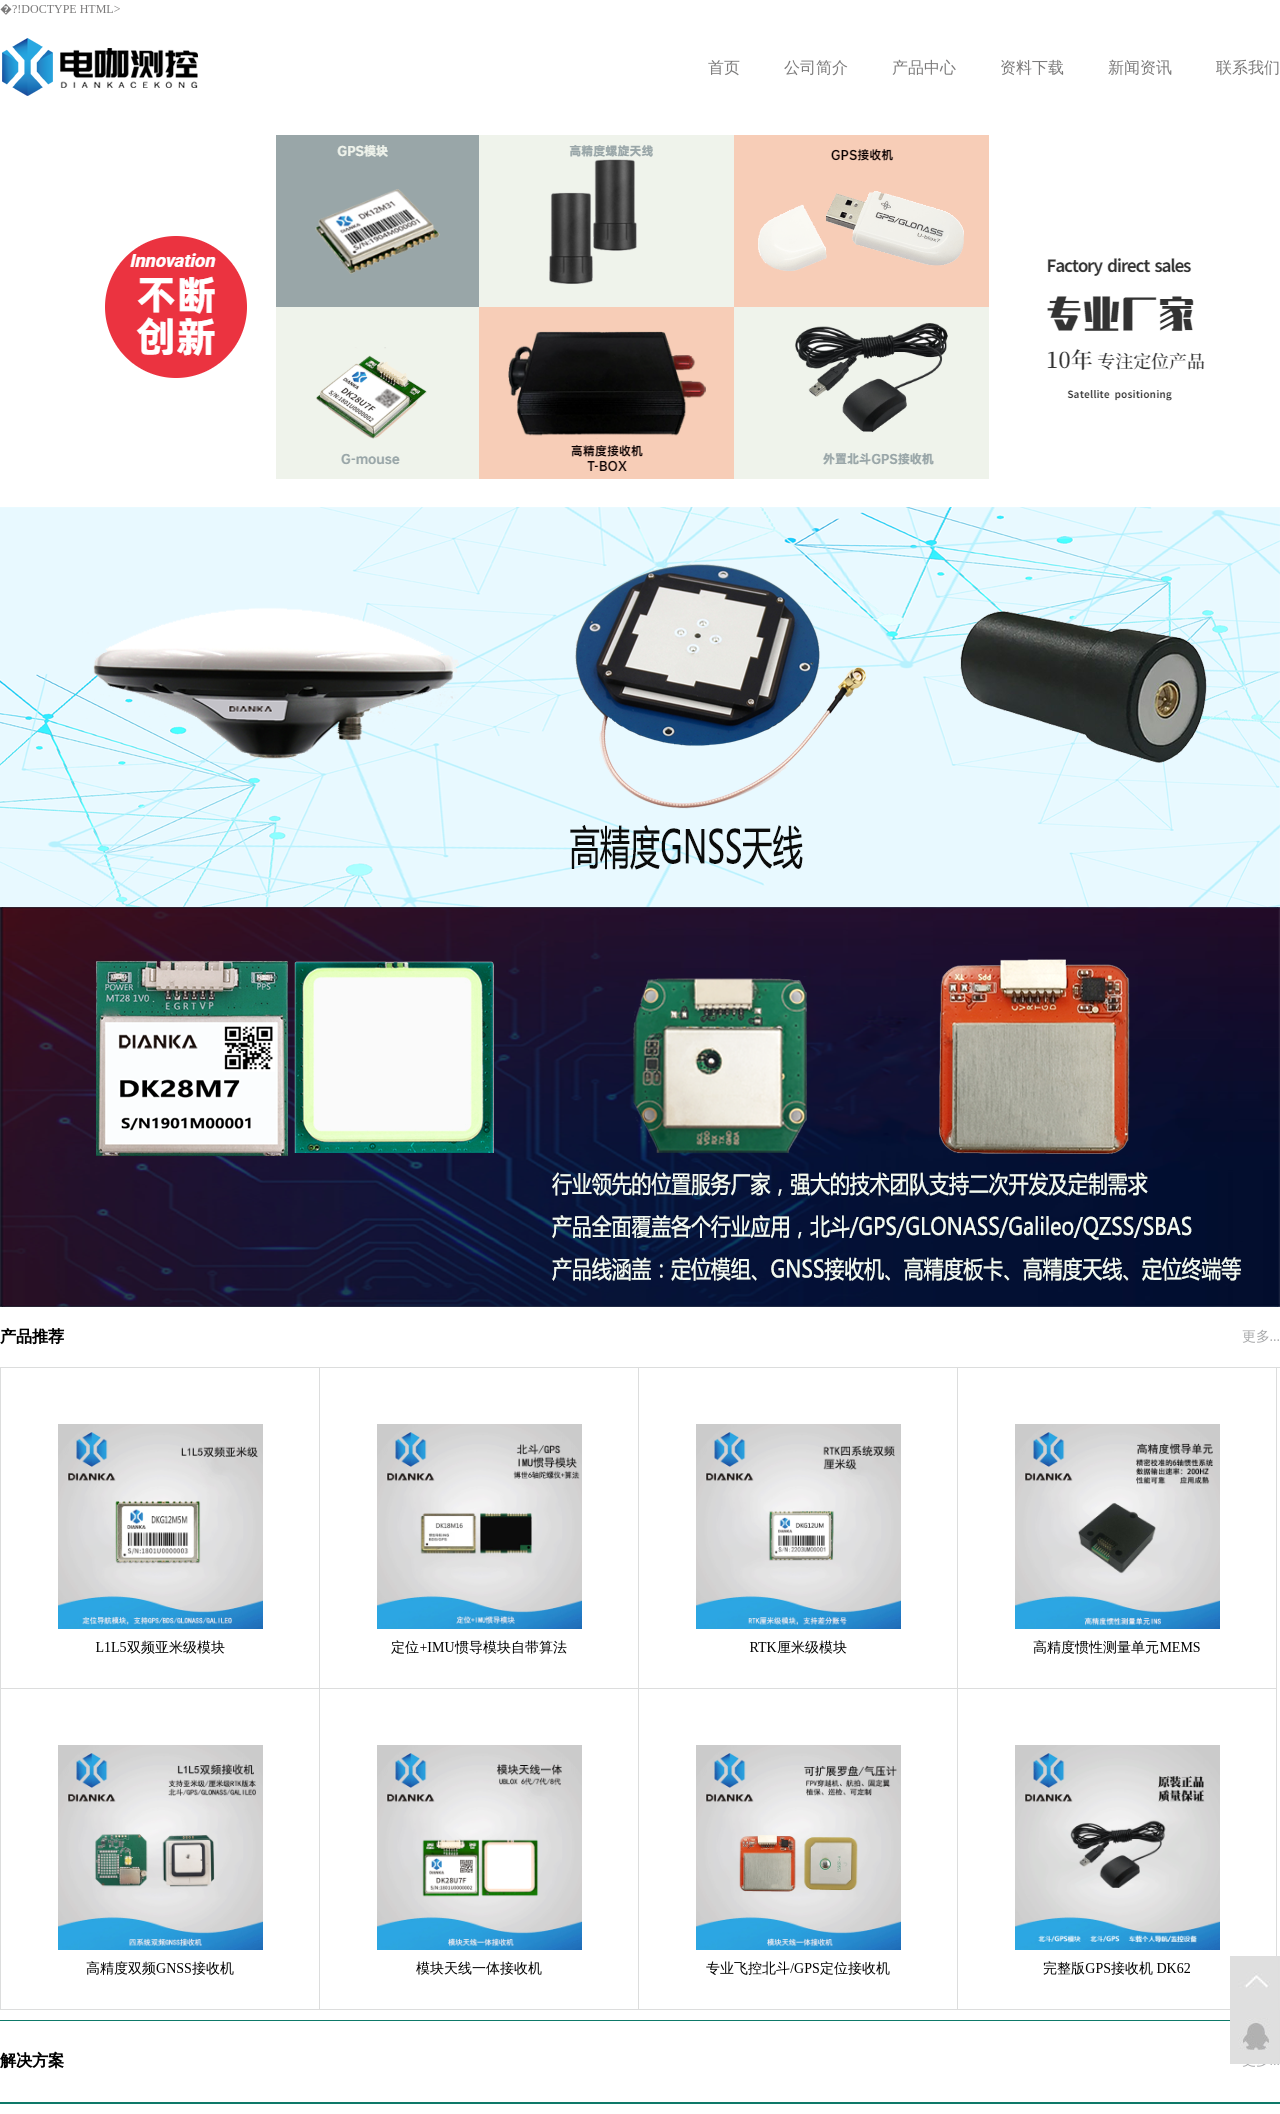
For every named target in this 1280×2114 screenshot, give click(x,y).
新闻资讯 (1140, 67)
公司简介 (816, 67)
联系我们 (1248, 67)
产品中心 (924, 67)
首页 (724, 67)
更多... (1261, 1336)
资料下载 (1032, 67)
